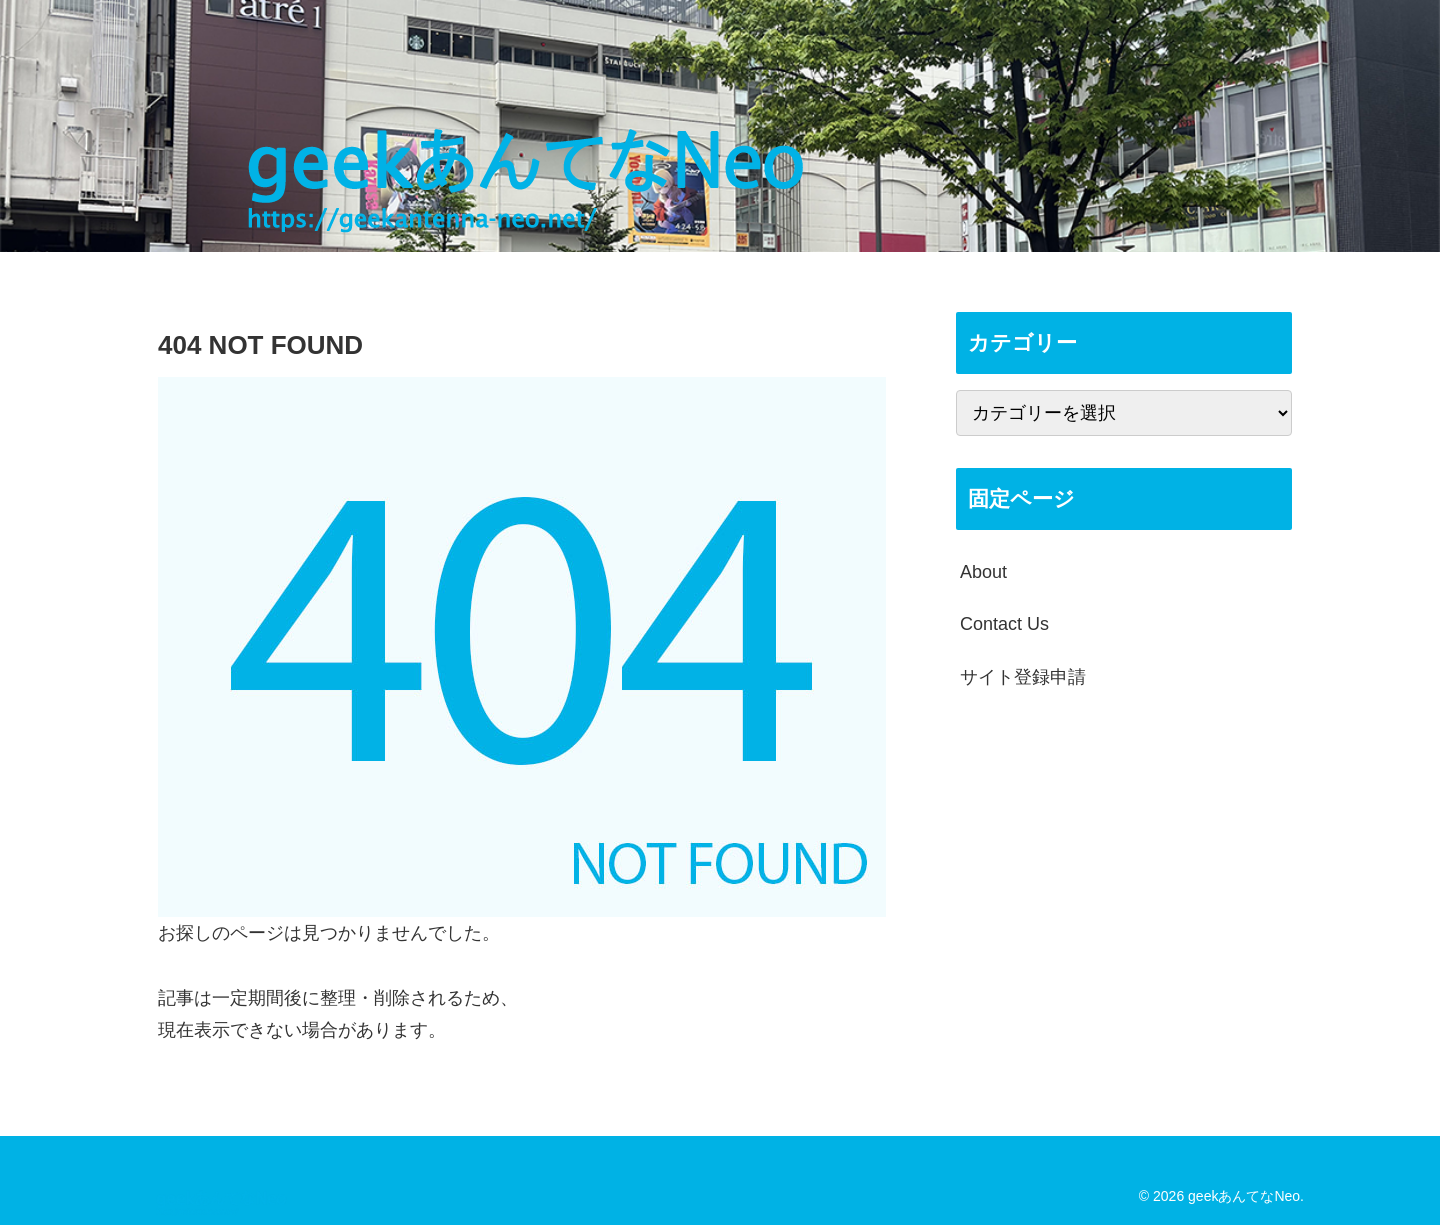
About (983, 572)
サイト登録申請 (1023, 677)
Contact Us (1004, 624)
